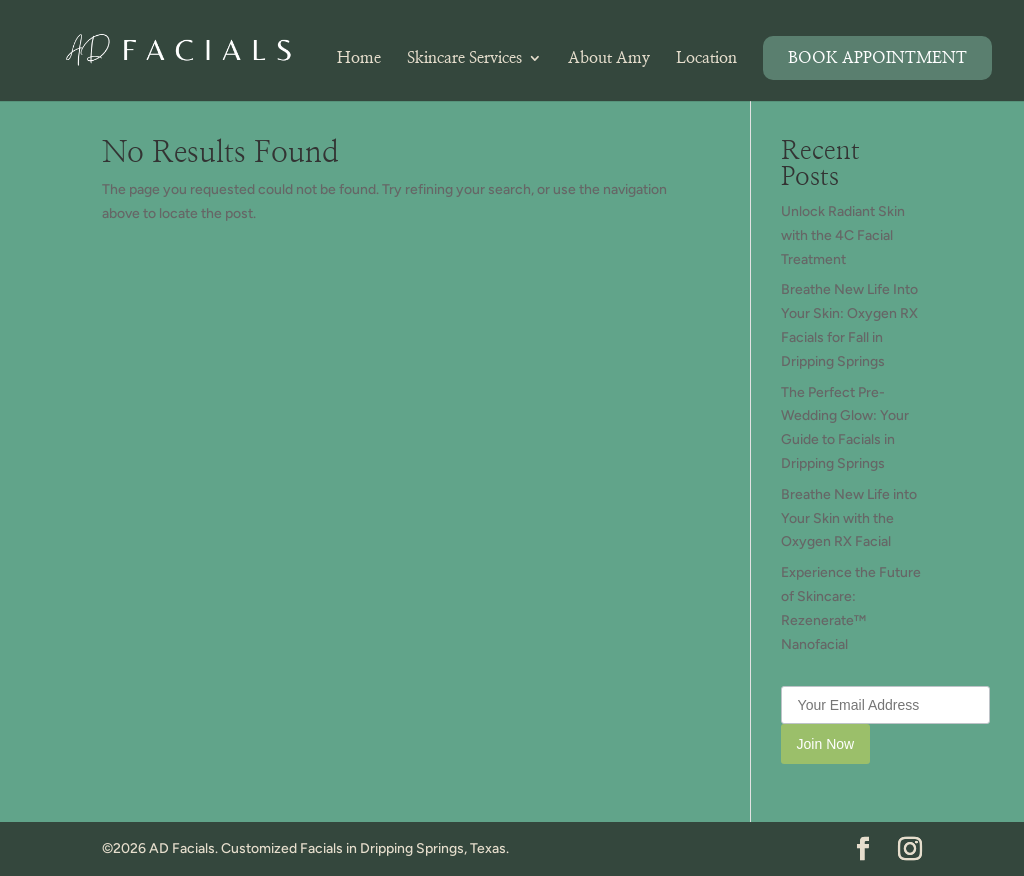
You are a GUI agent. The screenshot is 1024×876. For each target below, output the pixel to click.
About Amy (609, 58)
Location (706, 58)
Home (359, 58)
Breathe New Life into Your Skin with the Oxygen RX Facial (849, 518)
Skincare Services (464, 58)
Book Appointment (877, 58)
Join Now (826, 744)
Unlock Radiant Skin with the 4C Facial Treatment (843, 235)
